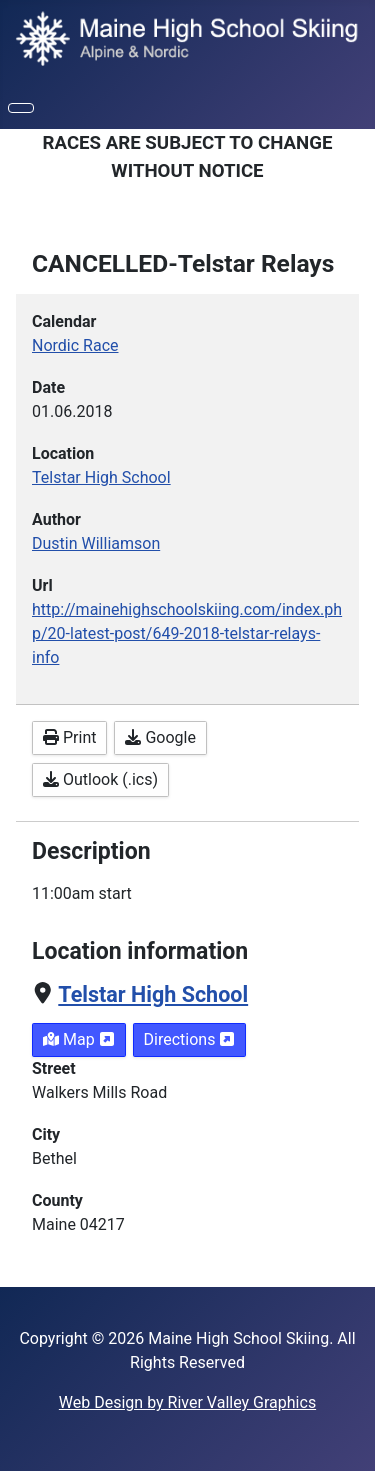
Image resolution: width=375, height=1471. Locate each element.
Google (160, 737)
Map (79, 1039)
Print (69, 737)
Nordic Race (75, 345)
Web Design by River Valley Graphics (187, 1402)
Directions (190, 1039)
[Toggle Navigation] (21, 108)
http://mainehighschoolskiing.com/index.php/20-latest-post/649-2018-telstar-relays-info (187, 633)
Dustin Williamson (96, 543)
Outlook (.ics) (100, 779)
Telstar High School (153, 994)
